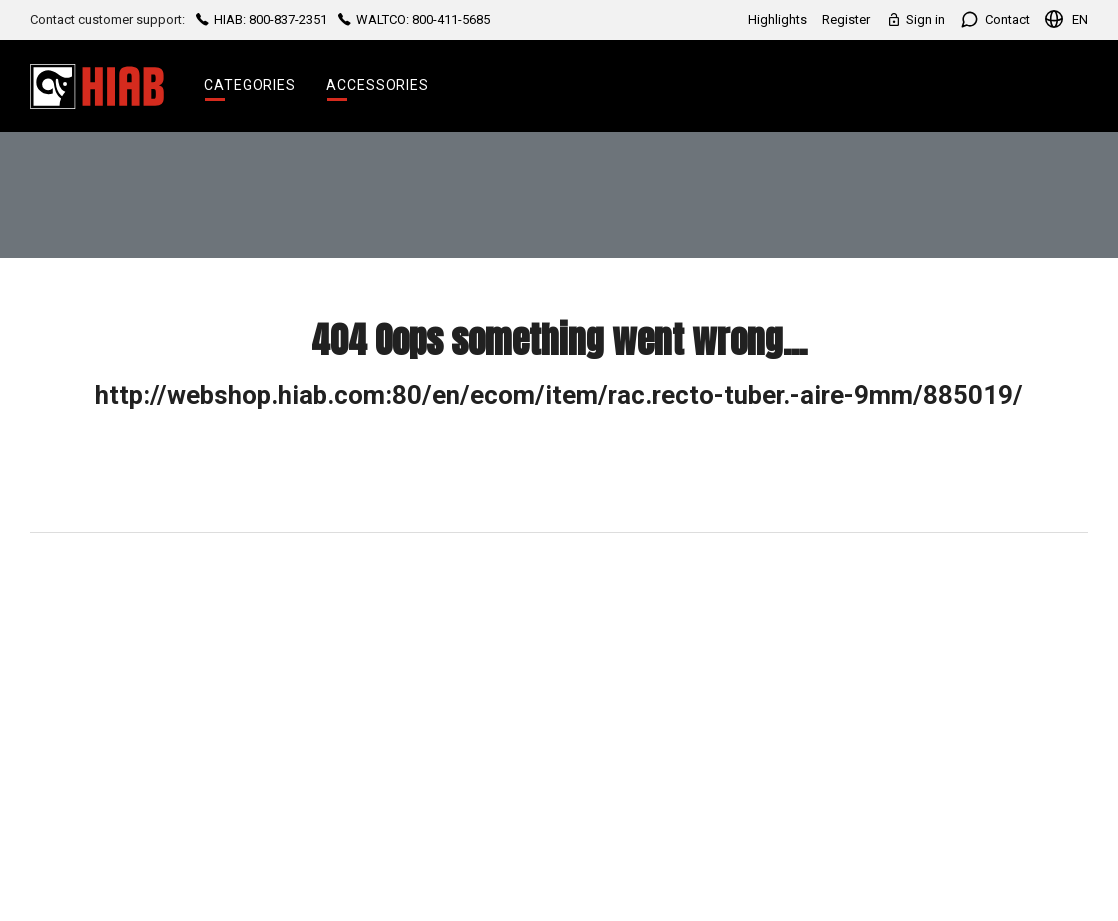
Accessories (377, 85)
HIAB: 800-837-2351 (261, 19)
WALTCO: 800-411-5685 (412, 19)
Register (846, 19)
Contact (995, 19)
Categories (250, 85)
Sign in (915, 19)
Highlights (777, 19)
